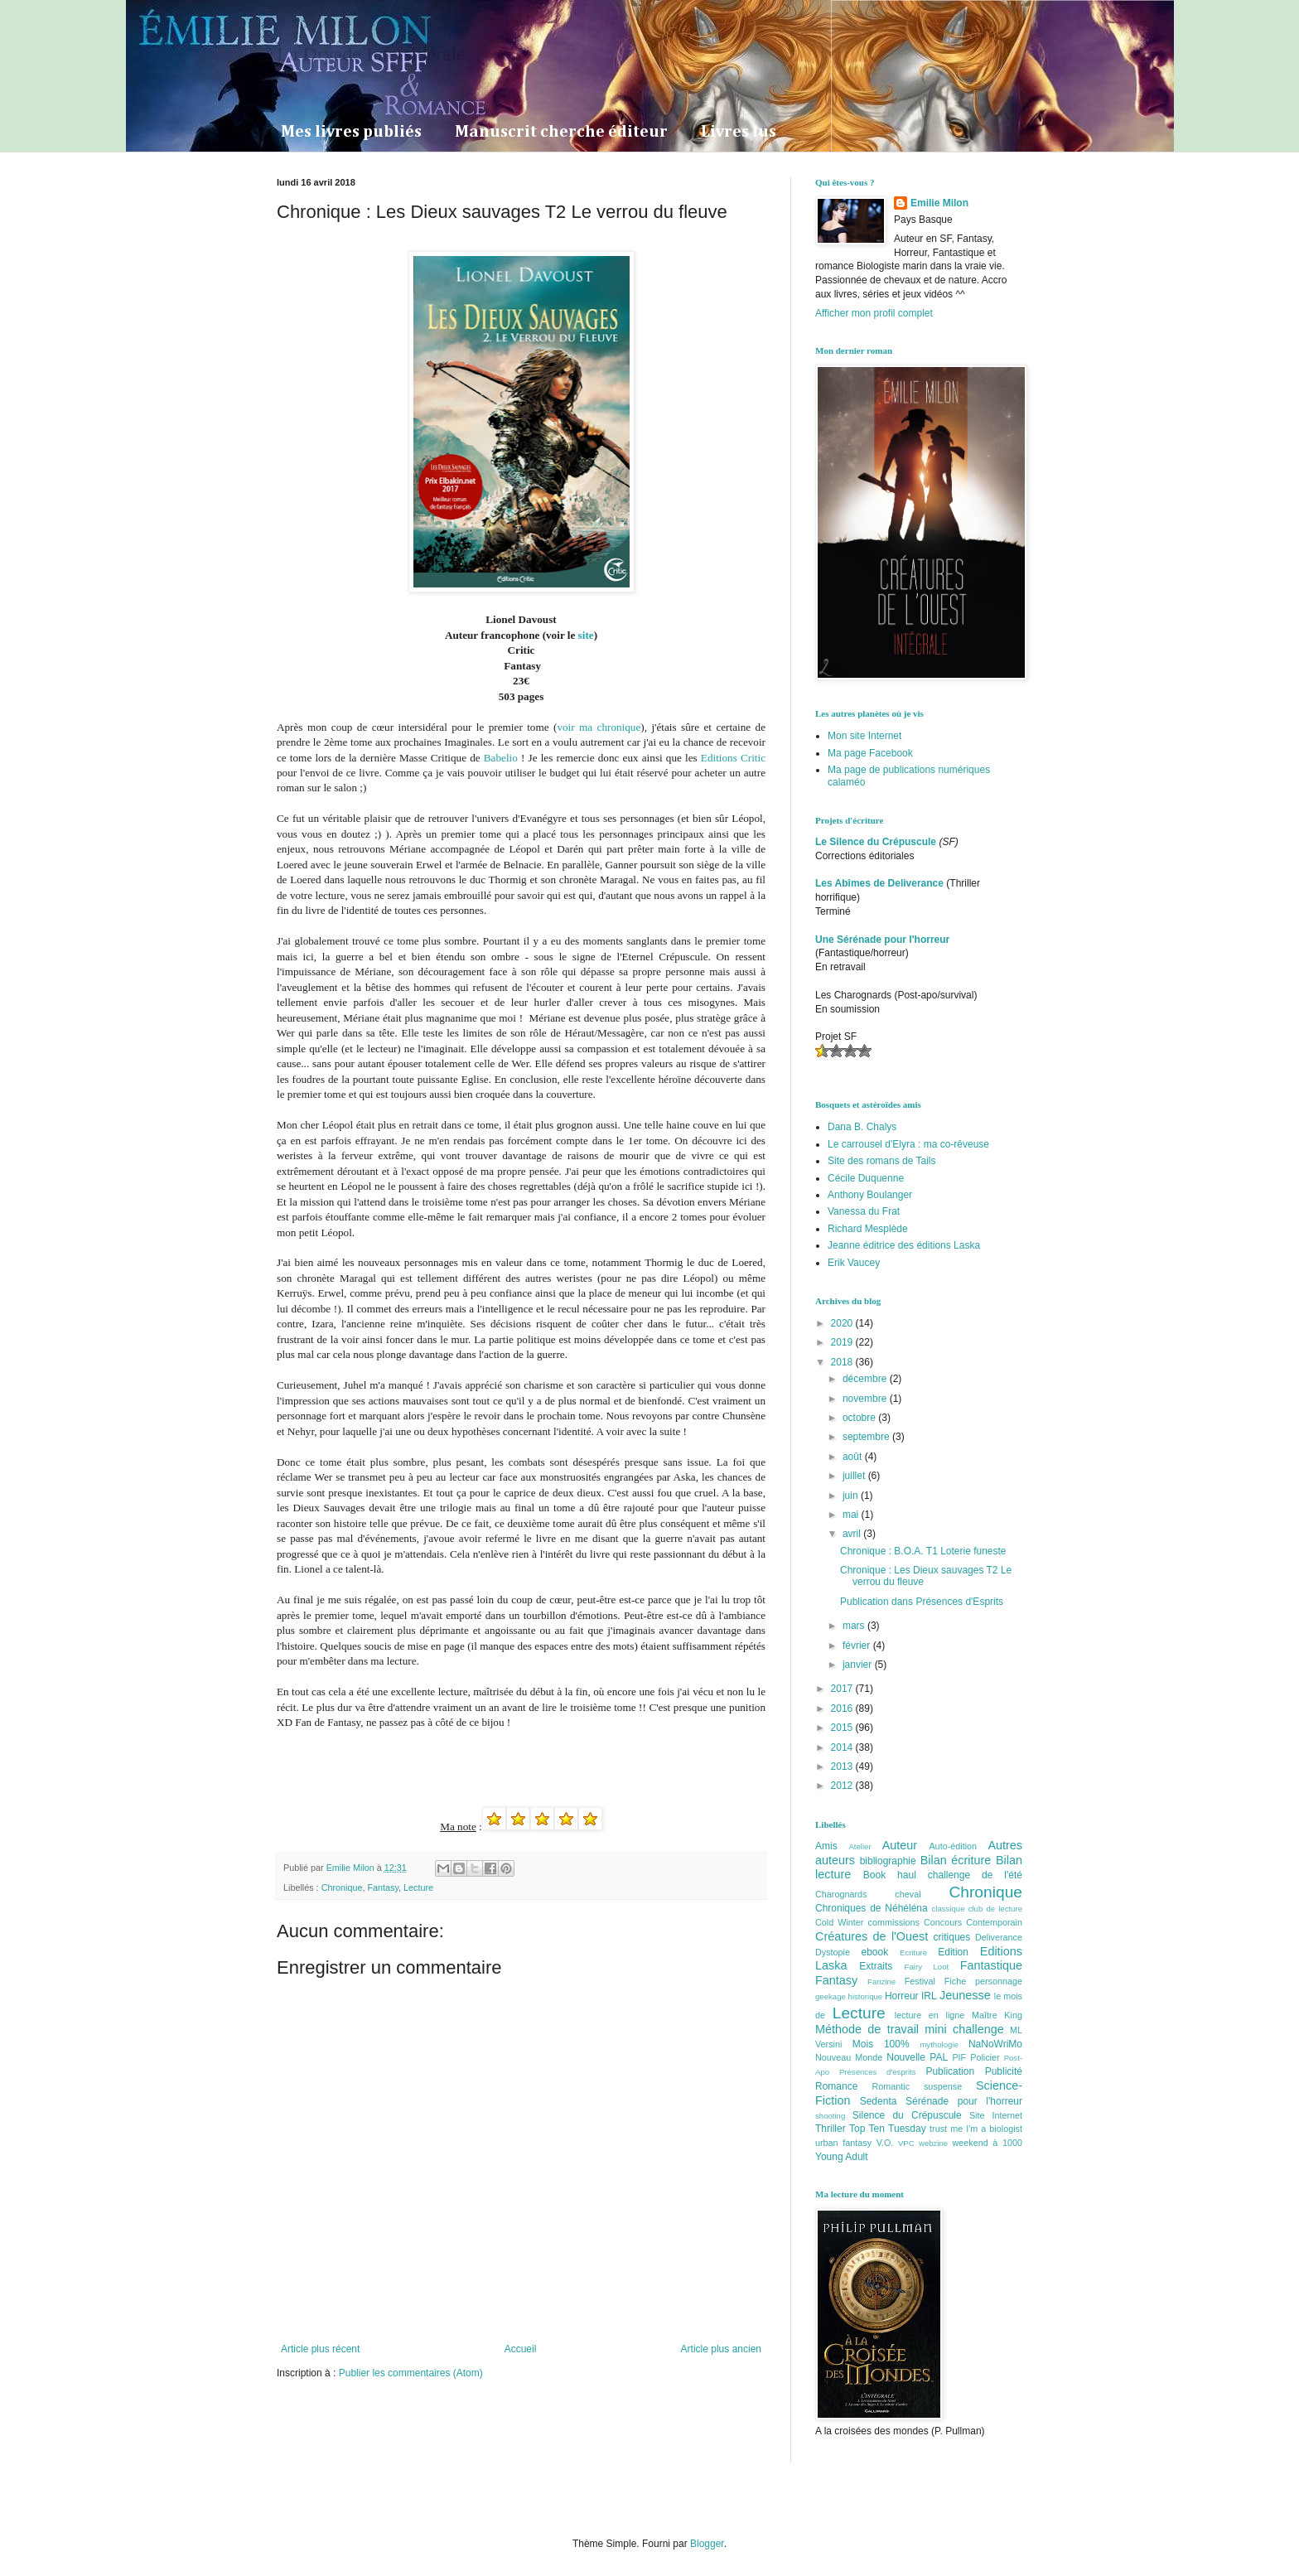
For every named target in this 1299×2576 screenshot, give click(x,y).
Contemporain (994, 1922)
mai (852, 1514)
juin (852, 1495)
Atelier (859, 1846)
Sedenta (878, 2101)
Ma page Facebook (870, 753)
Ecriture (913, 1952)
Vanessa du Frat (864, 1211)
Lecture (418, 1887)
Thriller (830, 2128)
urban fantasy (843, 2143)
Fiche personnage (983, 1981)
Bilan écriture (956, 1860)
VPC (906, 2143)
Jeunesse (965, 1995)
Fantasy (382, 1887)
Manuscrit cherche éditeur (561, 131)
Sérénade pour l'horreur (963, 2101)
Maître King (997, 2015)
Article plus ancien (721, 2349)
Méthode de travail (867, 2029)
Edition (953, 1952)
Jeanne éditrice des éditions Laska (904, 1245)
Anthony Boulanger (870, 1195)
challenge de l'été (975, 1875)
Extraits (875, 1966)
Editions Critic (733, 758)
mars (855, 1625)
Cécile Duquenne (866, 1178)
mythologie (939, 2044)
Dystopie (832, 1952)
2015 (843, 1727)
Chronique (342, 1887)
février (858, 1645)
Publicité (1003, 2071)
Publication (949, 2071)
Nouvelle (905, 2057)
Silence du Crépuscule (907, 2115)
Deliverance (998, 1937)
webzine (933, 2143)
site (586, 635)
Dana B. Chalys (862, 1127)
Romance (836, 2086)
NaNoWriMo (995, 2044)
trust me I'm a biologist (976, 2129)
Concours (943, 1922)
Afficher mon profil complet (874, 313)
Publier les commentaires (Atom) (411, 2373)
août (854, 1456)
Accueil (521, 2349)
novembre (866, 1398)
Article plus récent (320, 2349)
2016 (843, 1708)
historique (865, 1996)
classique (948, 1908)
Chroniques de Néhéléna (871, 1908)
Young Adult (841, 2157)
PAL (939, 2057)
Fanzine (881, 1981)
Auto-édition (953, 1846)
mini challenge (964, 2029)
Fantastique (991, 1965)
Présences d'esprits (877, 2071)
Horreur (902, 1996)
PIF (959, 2057)
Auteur (899, 1845)
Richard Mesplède (868, 1229)
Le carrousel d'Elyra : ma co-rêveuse (908, 1144)
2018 (843, 1362)
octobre (860, 1417)
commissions (893, 1922)
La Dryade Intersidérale (371, 54)
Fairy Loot (927, 1966)
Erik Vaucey (854, 1263)
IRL (929, 1996)
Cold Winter (839, 1922)
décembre (866, 1379)
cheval (907, 1894)
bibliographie (888, 1861)
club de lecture (995, 1908)
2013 (843, 1766)
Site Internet (995, 2115)
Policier (984, 2057)
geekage (830, 1996)
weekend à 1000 (988, 2143)
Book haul (889, 1875)
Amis (826, 1846)
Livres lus (738, 131)
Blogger (707, 2543)
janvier (859, 1664)
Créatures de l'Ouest (871, 1936)
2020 (843, 1323)
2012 (843, 1785)
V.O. (885, 2143)
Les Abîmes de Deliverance (879, 883)
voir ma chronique (598, 727)
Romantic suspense (917, 2086)
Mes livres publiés (351, 131)
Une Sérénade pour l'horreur (882, 939)
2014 (843, 1747)
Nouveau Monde (848, 2057)
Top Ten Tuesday (887, 2128)
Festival (920, 1981)
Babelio (502, 758)
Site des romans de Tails (882, 1161)
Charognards (841, 1894)
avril (853, 1533)
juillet (855, 1475)
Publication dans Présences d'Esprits (921, 1601)
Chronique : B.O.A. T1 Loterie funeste (923, 1551)
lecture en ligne (930, 2015)
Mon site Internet (864, 736)
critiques (952, 1937)
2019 (843, 1342)
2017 (843, 1688)
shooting (830, 2115)
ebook (875, 1952)
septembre (867, 1437)
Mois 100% (881, 2044)
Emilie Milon (939, 203)
